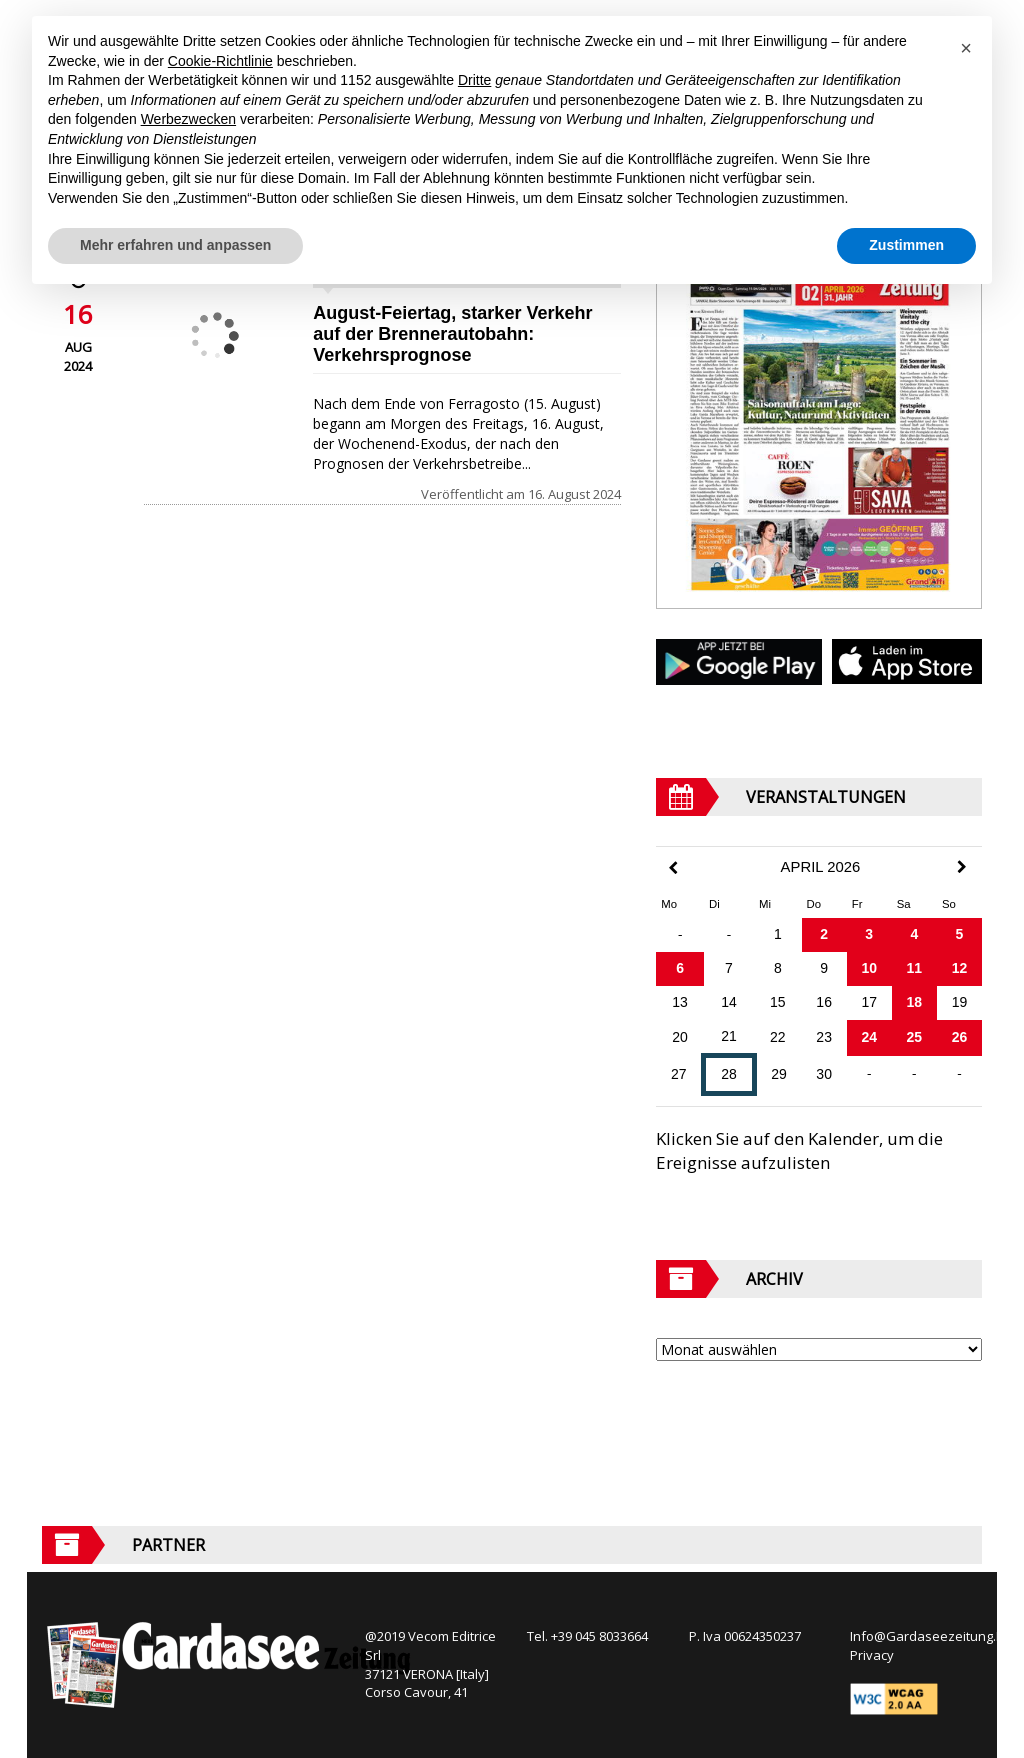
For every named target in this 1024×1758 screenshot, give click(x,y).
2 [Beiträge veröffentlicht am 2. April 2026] (824, 934)
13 (680, 1002)
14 (729, 1002)
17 (869, 1002)
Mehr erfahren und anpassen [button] (175, 245)
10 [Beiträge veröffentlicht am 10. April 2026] (869, 968)
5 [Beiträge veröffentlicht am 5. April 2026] (960, 934)
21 (729, 1036)
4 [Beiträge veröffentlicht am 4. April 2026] (914, 934)
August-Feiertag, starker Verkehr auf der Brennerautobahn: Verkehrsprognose (452, 334)
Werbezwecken (188, 119)
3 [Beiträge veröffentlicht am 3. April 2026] (869, 934)
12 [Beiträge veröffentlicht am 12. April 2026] (960, 968)
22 (778, 1037)
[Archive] (819, 1349)
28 (729, 1074)
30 (824, 1074)
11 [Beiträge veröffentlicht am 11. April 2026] (915, 968)
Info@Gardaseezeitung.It (926, 1636)
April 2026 (821, 867)
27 (679, 1074)
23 (824, 1037)
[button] (966, 48)
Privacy (872, 1655)
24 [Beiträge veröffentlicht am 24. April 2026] (869, 1037)
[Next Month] (962, 867)
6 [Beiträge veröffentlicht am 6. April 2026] (680, 968)
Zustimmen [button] (906, 245)
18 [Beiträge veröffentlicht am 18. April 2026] (915, 1002)
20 (680, 1037)
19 (960, 1002)
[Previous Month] (673, 868)
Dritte (474, 80)
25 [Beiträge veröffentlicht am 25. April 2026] (915, 1037)
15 (778, 1002)
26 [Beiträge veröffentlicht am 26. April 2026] (960, 1037)
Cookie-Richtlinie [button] (220, 61)
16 (824, 1002)
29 (779, 1074)
